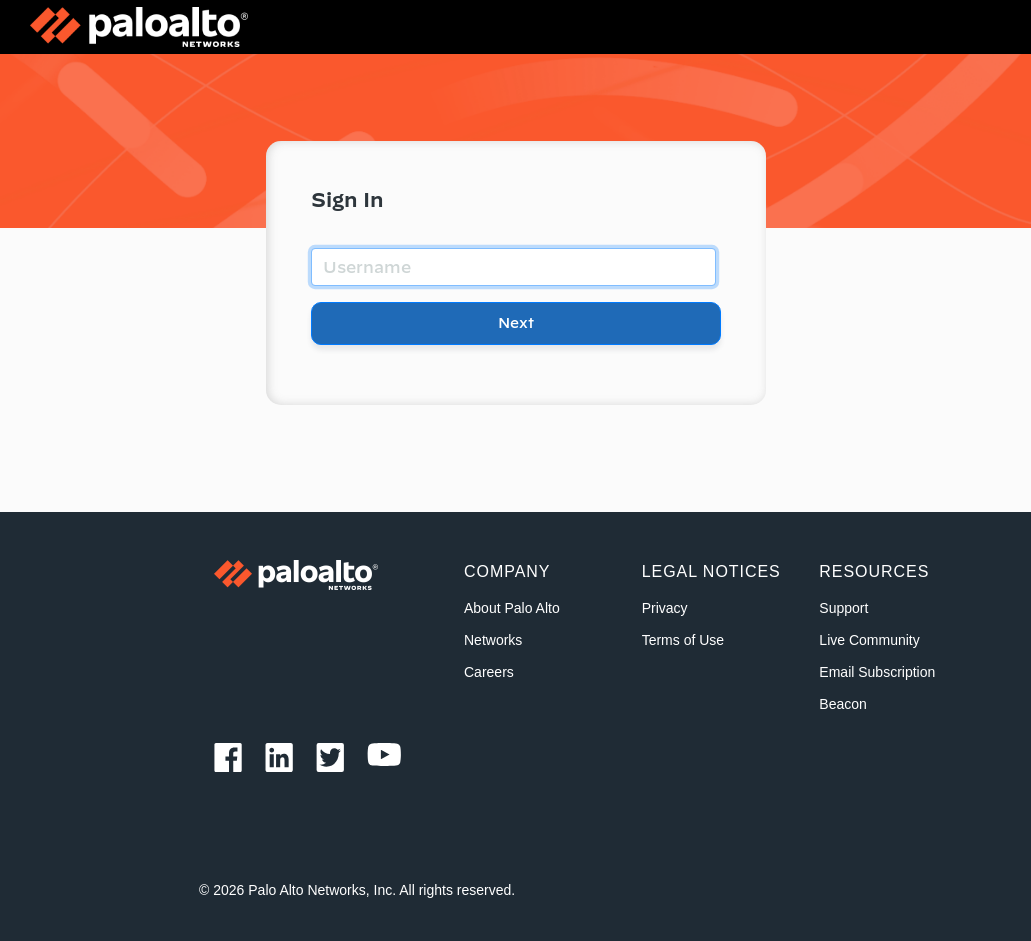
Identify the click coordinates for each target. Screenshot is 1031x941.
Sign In (347, 199)
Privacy (665, 608)
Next (516, 323)
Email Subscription (877, 672)
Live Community (869, 640)
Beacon (842, 704)
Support (843, 608)
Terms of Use (683, 640)
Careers (489, 672)
